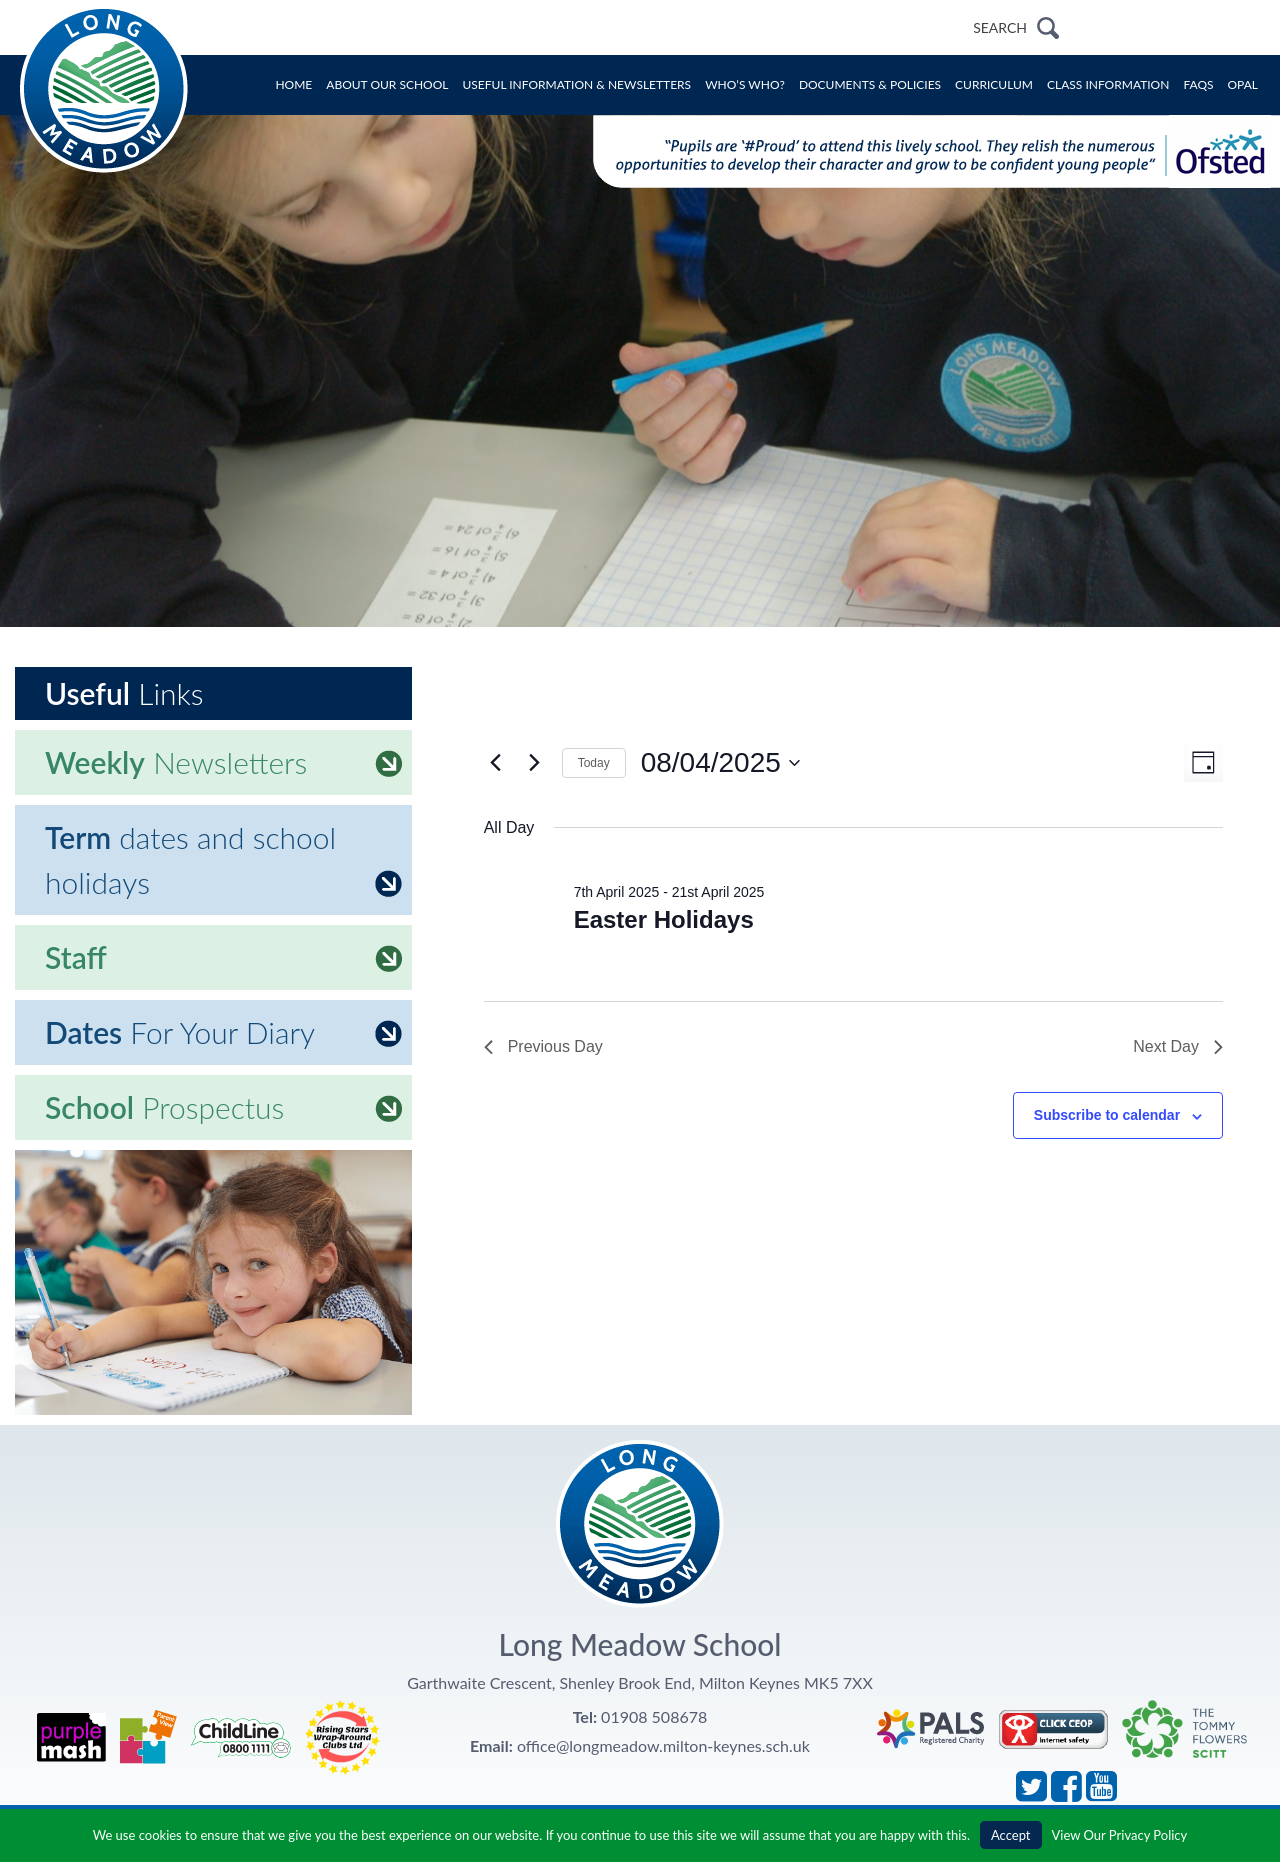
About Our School (387, 84)
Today (594, 763)
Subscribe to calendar (1107, 1115)
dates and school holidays (223, 859)
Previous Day (543, 1046)
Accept (1011, 1835)
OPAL (1243, 84)
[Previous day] (496, 763)
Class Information (1108, 84)
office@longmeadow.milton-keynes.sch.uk (663, 1745)
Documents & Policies (870, 84)
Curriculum (994, 84)
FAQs (1198, 84)
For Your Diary (223, 1032)
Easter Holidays (664, 919)
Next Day (1178, 1046)
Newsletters (223, 762)
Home (293, 84)
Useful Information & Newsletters (577, 84)
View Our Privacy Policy (1120, 1835)
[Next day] (535, 763)
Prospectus (223, 1107)
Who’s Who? (745, 84)
